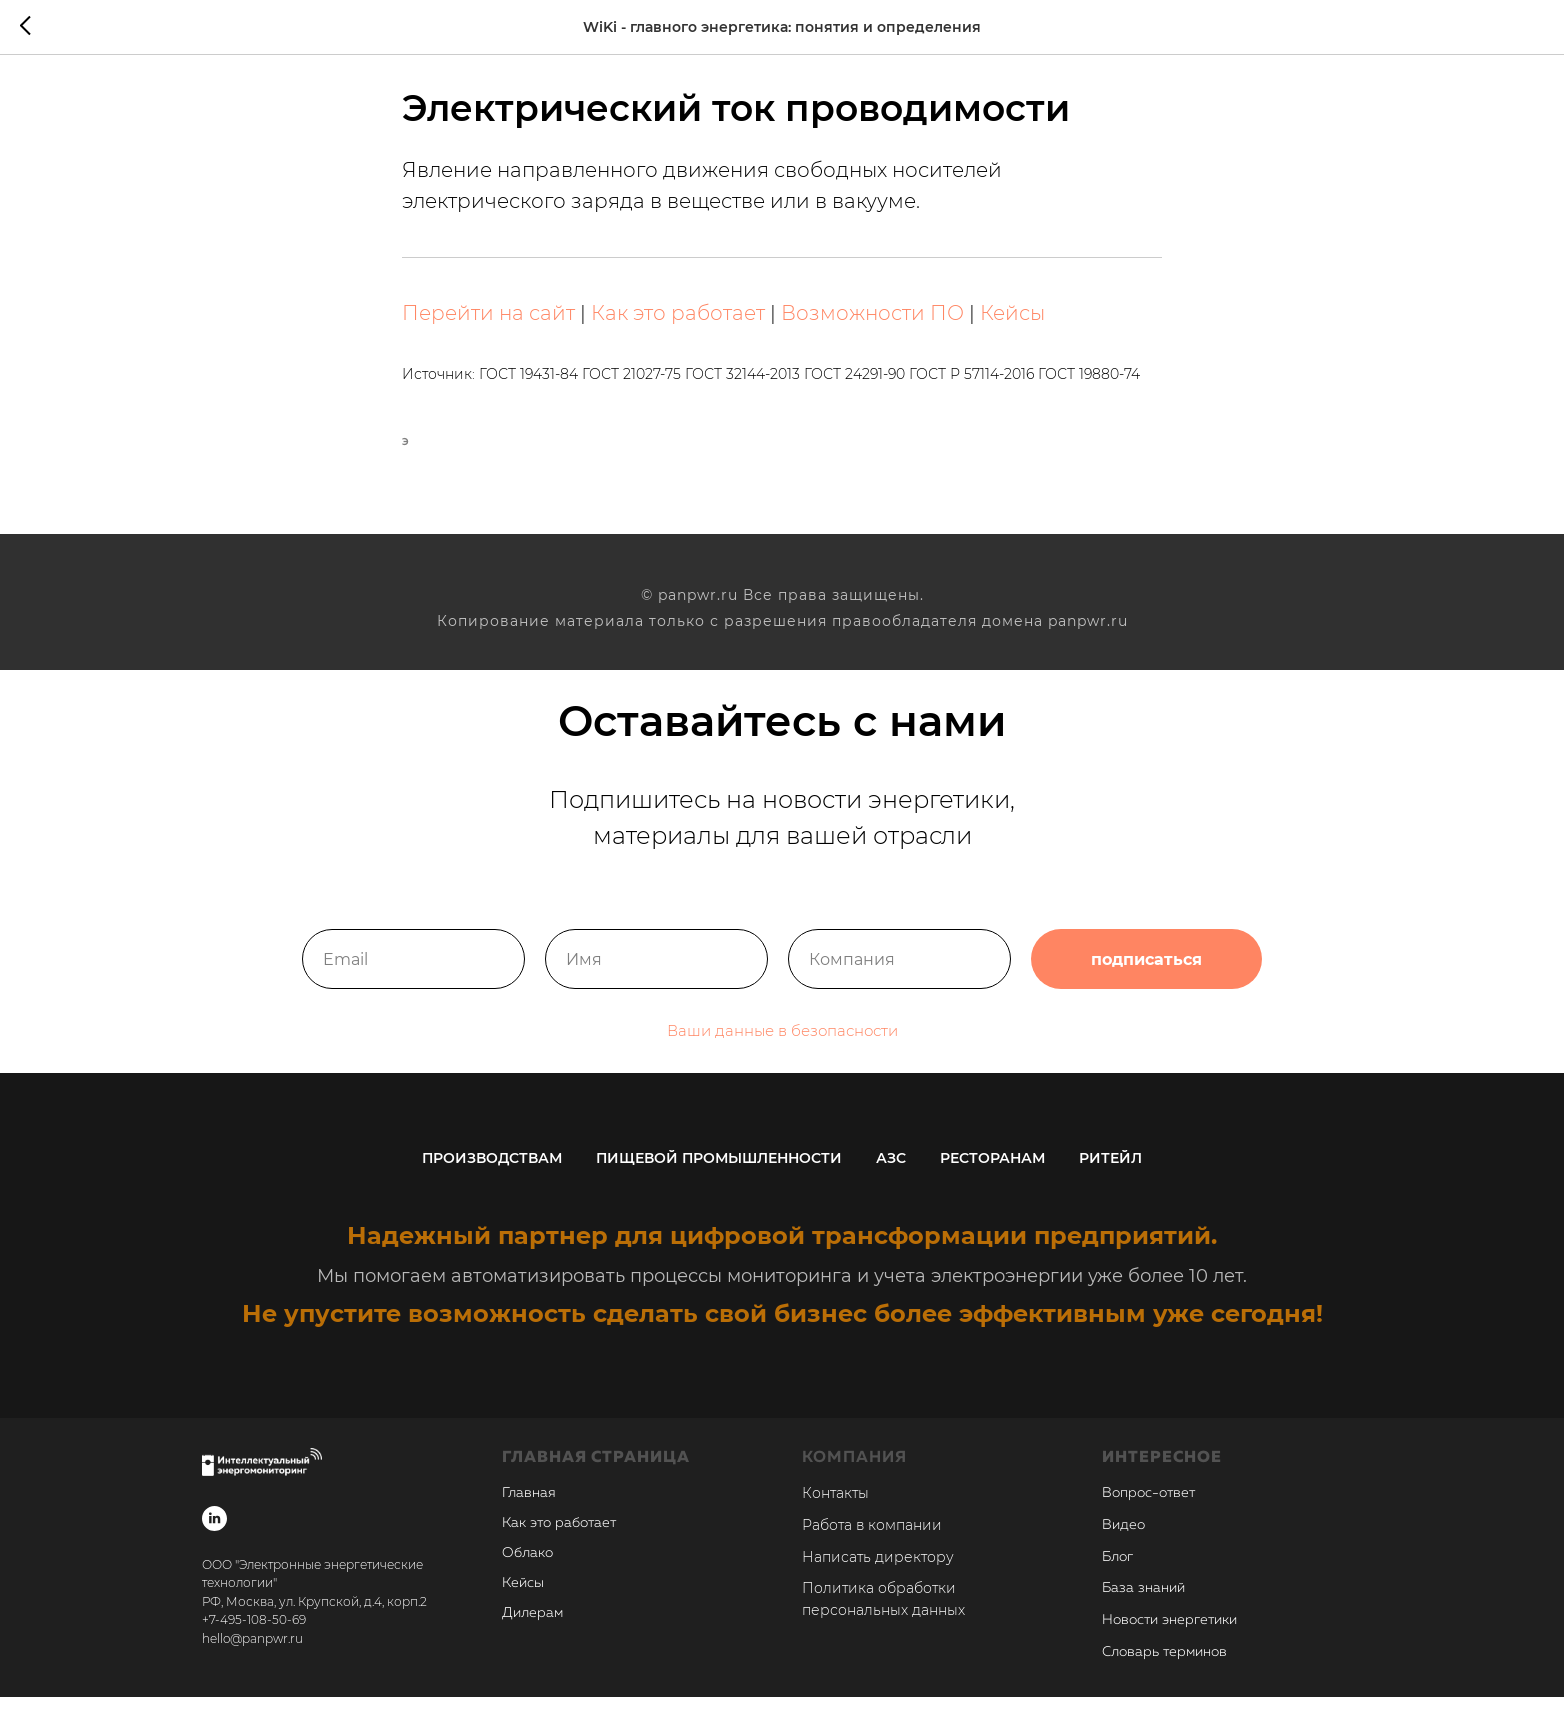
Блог (1117, 1575)
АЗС (891, 1176)
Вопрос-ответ (1148, 1512)
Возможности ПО (872, 322)
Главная (529, 1512)
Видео (1123, 1543)
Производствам (492, 1176)
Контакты (835, 1512)
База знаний (1143, 1607)
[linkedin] (214, 1536)
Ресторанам (992, 1176)
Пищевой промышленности (719, 1176)
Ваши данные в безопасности (782, 1051)
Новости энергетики (1169, 1639)
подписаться (1146, 980)
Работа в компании (872, 1543)
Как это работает (678, 322)
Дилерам (532, 1632)
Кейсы (1012, 322)
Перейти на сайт (488, 322)
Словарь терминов (1164, 1670)
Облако (527, 1572)
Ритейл (1110, 1176)
